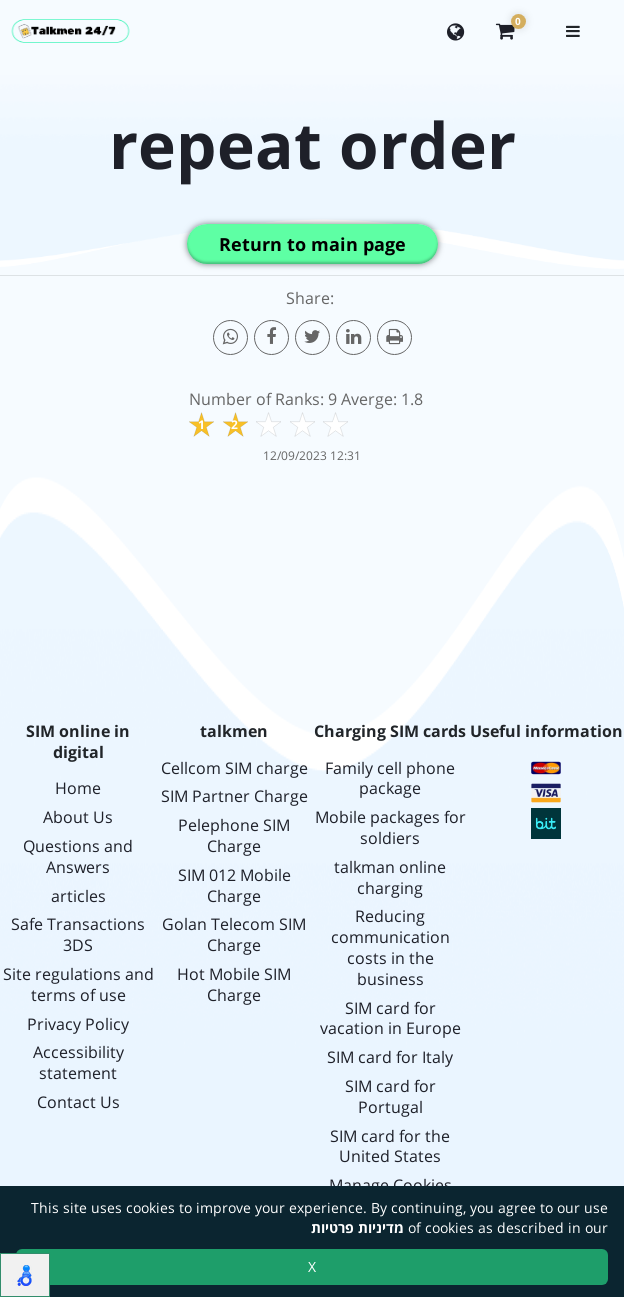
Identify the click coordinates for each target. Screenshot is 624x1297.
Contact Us (78, 1102)
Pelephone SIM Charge (234, 836)
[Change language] (455, 31)
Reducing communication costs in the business (390, 947)
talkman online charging (390, 878)
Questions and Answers (78, 857)
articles (78, 896)
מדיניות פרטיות (357, 1227)
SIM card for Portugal (390, 1097)
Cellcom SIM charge (234, 768)
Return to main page (312, 244)
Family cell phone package (390, 779)
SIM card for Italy (390, 1057)
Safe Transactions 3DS (78, 935)
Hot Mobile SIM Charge (234, 985)
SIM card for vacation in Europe (390, 1019)
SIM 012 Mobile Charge (234, 886)
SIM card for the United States (390, 1147)
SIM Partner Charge (234, 796)
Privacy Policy (78, 1024)
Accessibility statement (78, 1063)
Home (78, 788)
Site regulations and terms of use (78, 985)
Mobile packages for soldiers (390, 828)
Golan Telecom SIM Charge (234, 935)
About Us (78, 817)
